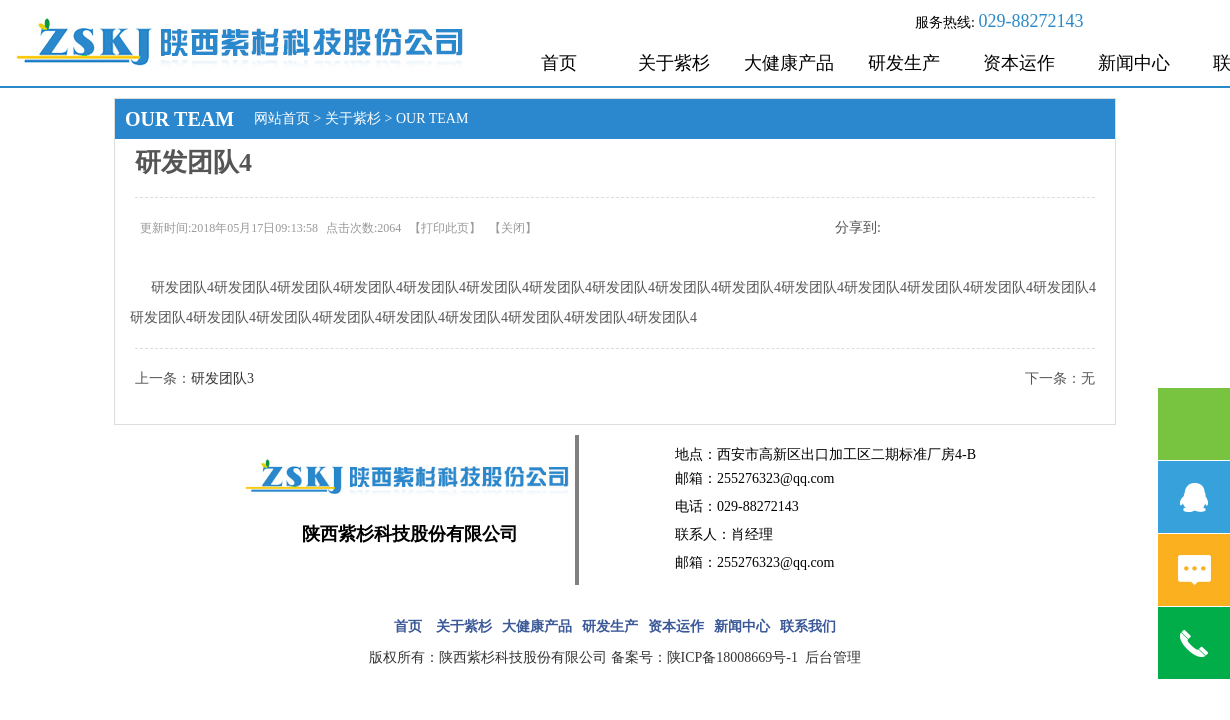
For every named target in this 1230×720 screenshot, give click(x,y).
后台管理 (833, 657)
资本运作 (1019, 63)
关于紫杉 (674, 63)
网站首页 (282, 118)
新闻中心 (1134, 63)
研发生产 (904, 63)
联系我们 (808, 626)
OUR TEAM (432, 118)
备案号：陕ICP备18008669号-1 (706, 657)
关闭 (513, 228)
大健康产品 (789, 63)
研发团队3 (222, 378)
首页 (559, 63)
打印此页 (445, 228)
